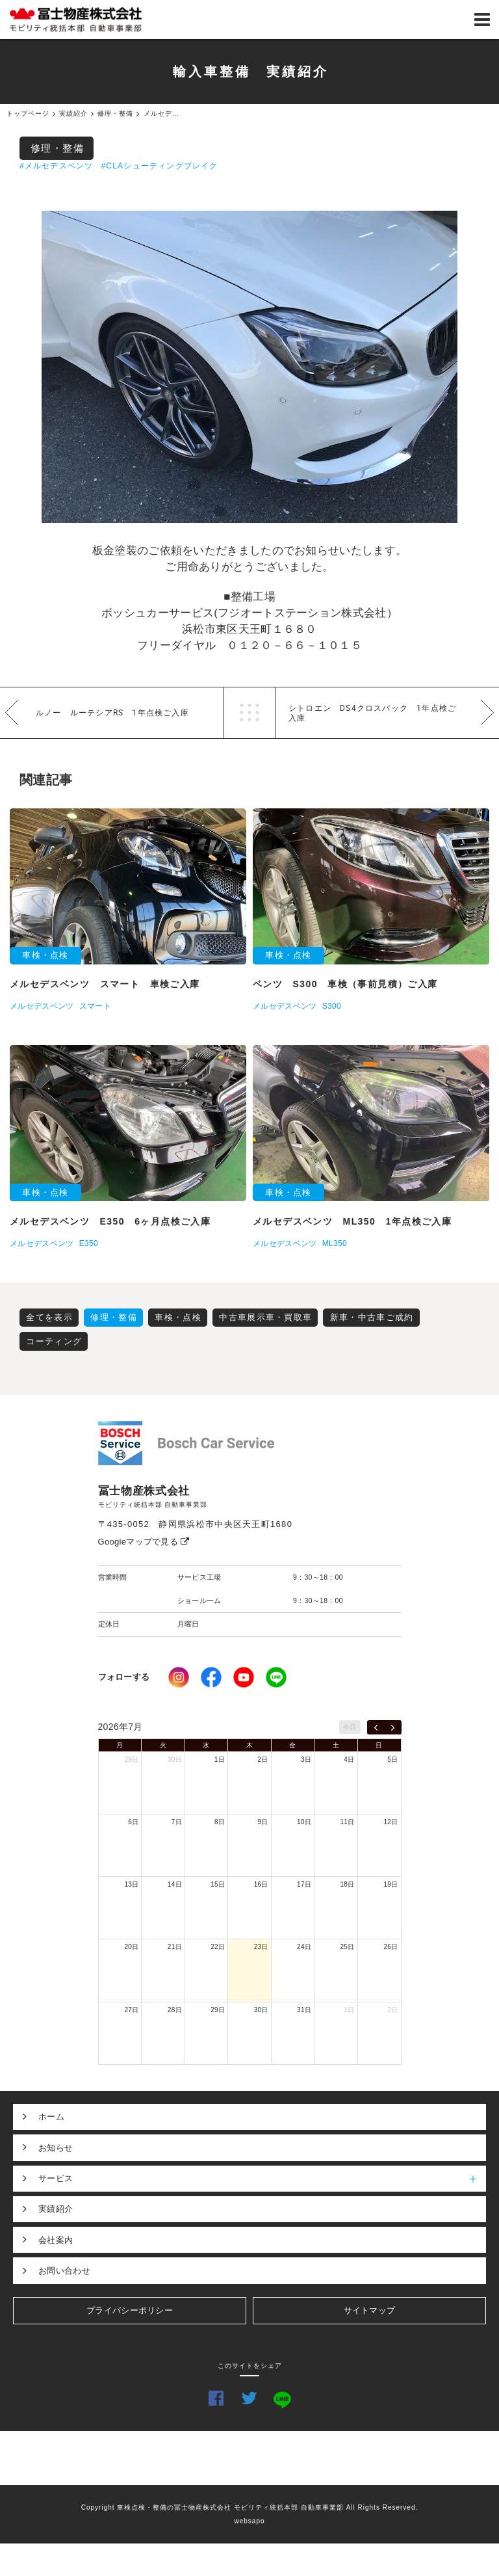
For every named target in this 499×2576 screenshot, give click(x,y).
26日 (390, 1946)
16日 (261, 1884)
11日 (347, 1822)
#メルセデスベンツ (56, 165)
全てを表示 (49, 1317)
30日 (175, 1759)
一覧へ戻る (249, 712)
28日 (175, 2009)
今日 (350, 1727)
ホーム (51, 2116)
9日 (263, 1822)
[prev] (376, 1727)
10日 (304, 1822)
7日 (177, 1822)
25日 (347, 1946)
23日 (261, 1946)
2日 (263, 1759)
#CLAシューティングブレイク (159, 165)
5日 (392, 1759)
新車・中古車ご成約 (372, 1317)
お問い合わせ (64, 2271)
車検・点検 (178, 1317)
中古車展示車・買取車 (265, 1317)
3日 (306, 1759)
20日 (131, 1946)
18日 (347, 1884)
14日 (175, 1884)
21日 (175, 1946)
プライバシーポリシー (129, 2310)
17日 (304, 1884)
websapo (249, 2521)
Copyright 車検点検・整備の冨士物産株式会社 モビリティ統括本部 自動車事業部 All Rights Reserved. (249, 2507)
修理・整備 (57, 147)
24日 (304, 1946)
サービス (262, 2179)
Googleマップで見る (144, 1542)
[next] (393, 1727)
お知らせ (55, 2148)
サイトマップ (370, 2310)
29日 (131, 1759)
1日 (219, 1759)
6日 (133, 1822)
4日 (349, 1759)
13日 (131, 1884)
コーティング (54, 1341)
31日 (304, 2009)
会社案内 (55, 2240)
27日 (131, 2009)
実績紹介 (55, 2209)
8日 (219, 1822)
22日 (218, 1946)
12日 (390, 1822)
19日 (390, 1884)
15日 (218, 1884)
